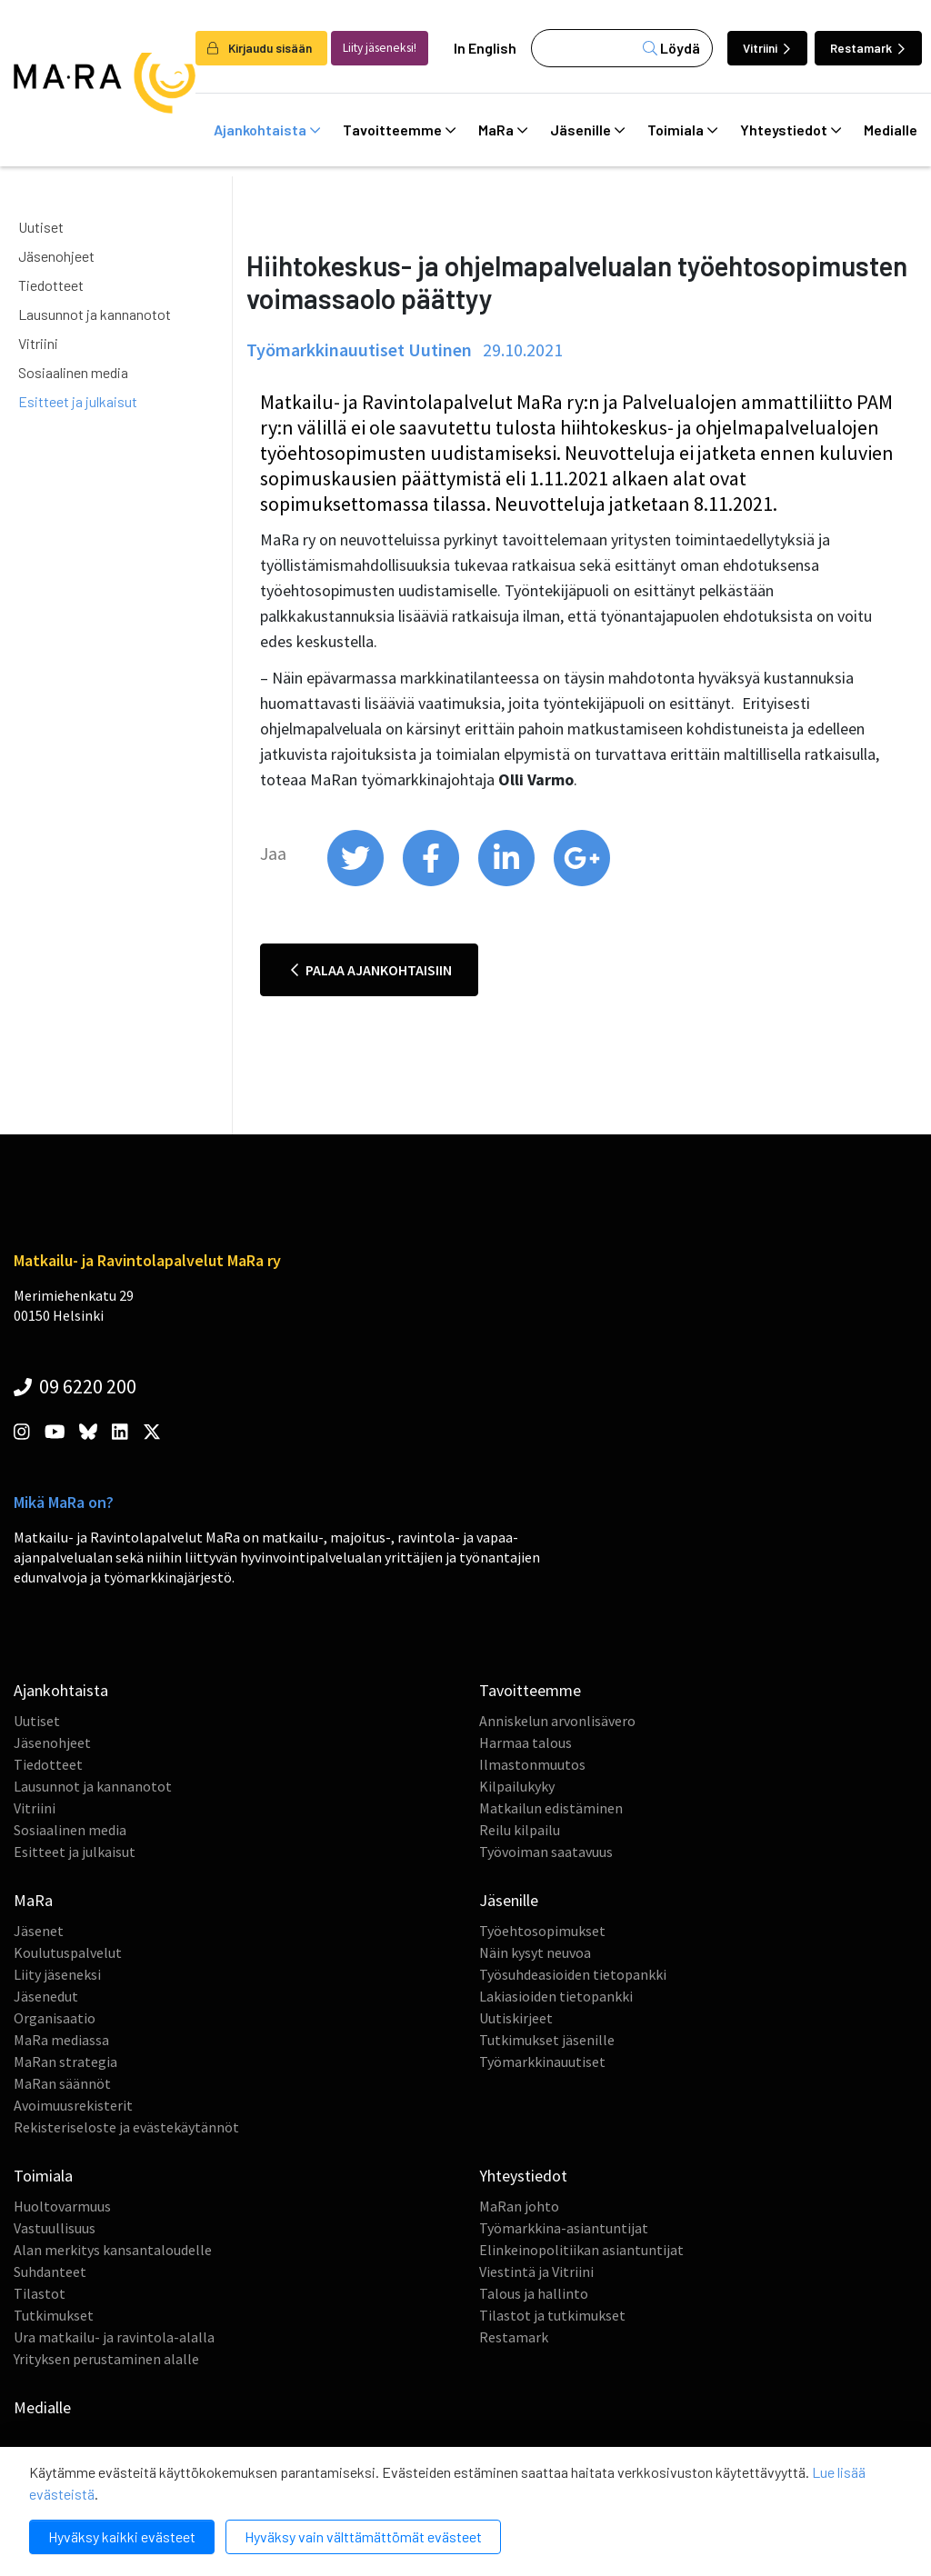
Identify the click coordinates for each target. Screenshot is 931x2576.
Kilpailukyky (517, 1786)
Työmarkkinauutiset (542, 2061)
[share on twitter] (357, 882)
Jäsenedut (46, 1996)
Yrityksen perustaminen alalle (106, 2359)
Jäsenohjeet (56, 256)
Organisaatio (54, 2018)
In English (485, 47)
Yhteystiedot (790, 130)
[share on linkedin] (508, 882)
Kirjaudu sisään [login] (259, 47)
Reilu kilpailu (519, 1830)
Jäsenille (587, 130)
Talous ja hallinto (533, 2293)
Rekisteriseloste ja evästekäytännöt (126, 2127)
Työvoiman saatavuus (546, 1851)
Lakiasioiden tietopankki (556, 1996)
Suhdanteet (50, 2271)
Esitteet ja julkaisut (77, 401)
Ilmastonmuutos (532, 1764)
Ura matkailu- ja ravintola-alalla (114, 2337)
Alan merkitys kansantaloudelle (113, 2250)
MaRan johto (519, 2206)
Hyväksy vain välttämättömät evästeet (363, 2536)
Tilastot (39, 2293)
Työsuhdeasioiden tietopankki (572, 1974)
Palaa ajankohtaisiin (371, 970)
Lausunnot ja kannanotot (94, 314)
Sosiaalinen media (73, 372)
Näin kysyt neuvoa (535, 1952)
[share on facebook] (432, 882)
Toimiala (682, 130)
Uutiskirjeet (516, 2018)
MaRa (502, 130)
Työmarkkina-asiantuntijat (563, 2228)
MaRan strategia (65, 2061)
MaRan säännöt (62, 2083)
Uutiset (41, 226)
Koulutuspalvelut (68, 1952)
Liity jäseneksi (57, 1974)
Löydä (671, 47)
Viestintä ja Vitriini (536, 2271)
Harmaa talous (525, 1742)
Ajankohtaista (267, 130)
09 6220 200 (75, 1386)
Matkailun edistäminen (551, 1808)
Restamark (867, 47)
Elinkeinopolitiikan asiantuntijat (581, 2250)
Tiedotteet (51, 285)
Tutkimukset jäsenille (547, 2040)
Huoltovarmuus (62, 2206)
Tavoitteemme (399, 130)
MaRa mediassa (61, 2040)
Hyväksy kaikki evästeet (121, 2536)
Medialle (42, 2407)
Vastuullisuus (54, 2228)
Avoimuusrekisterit (73, 2105)
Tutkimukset (54, 2315)
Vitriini (766, 47)
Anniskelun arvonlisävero (557, 1721)
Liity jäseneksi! (379, 47)
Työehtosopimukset (542, 1931)
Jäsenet (39, 1931)
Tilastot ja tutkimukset (552, 2315)
